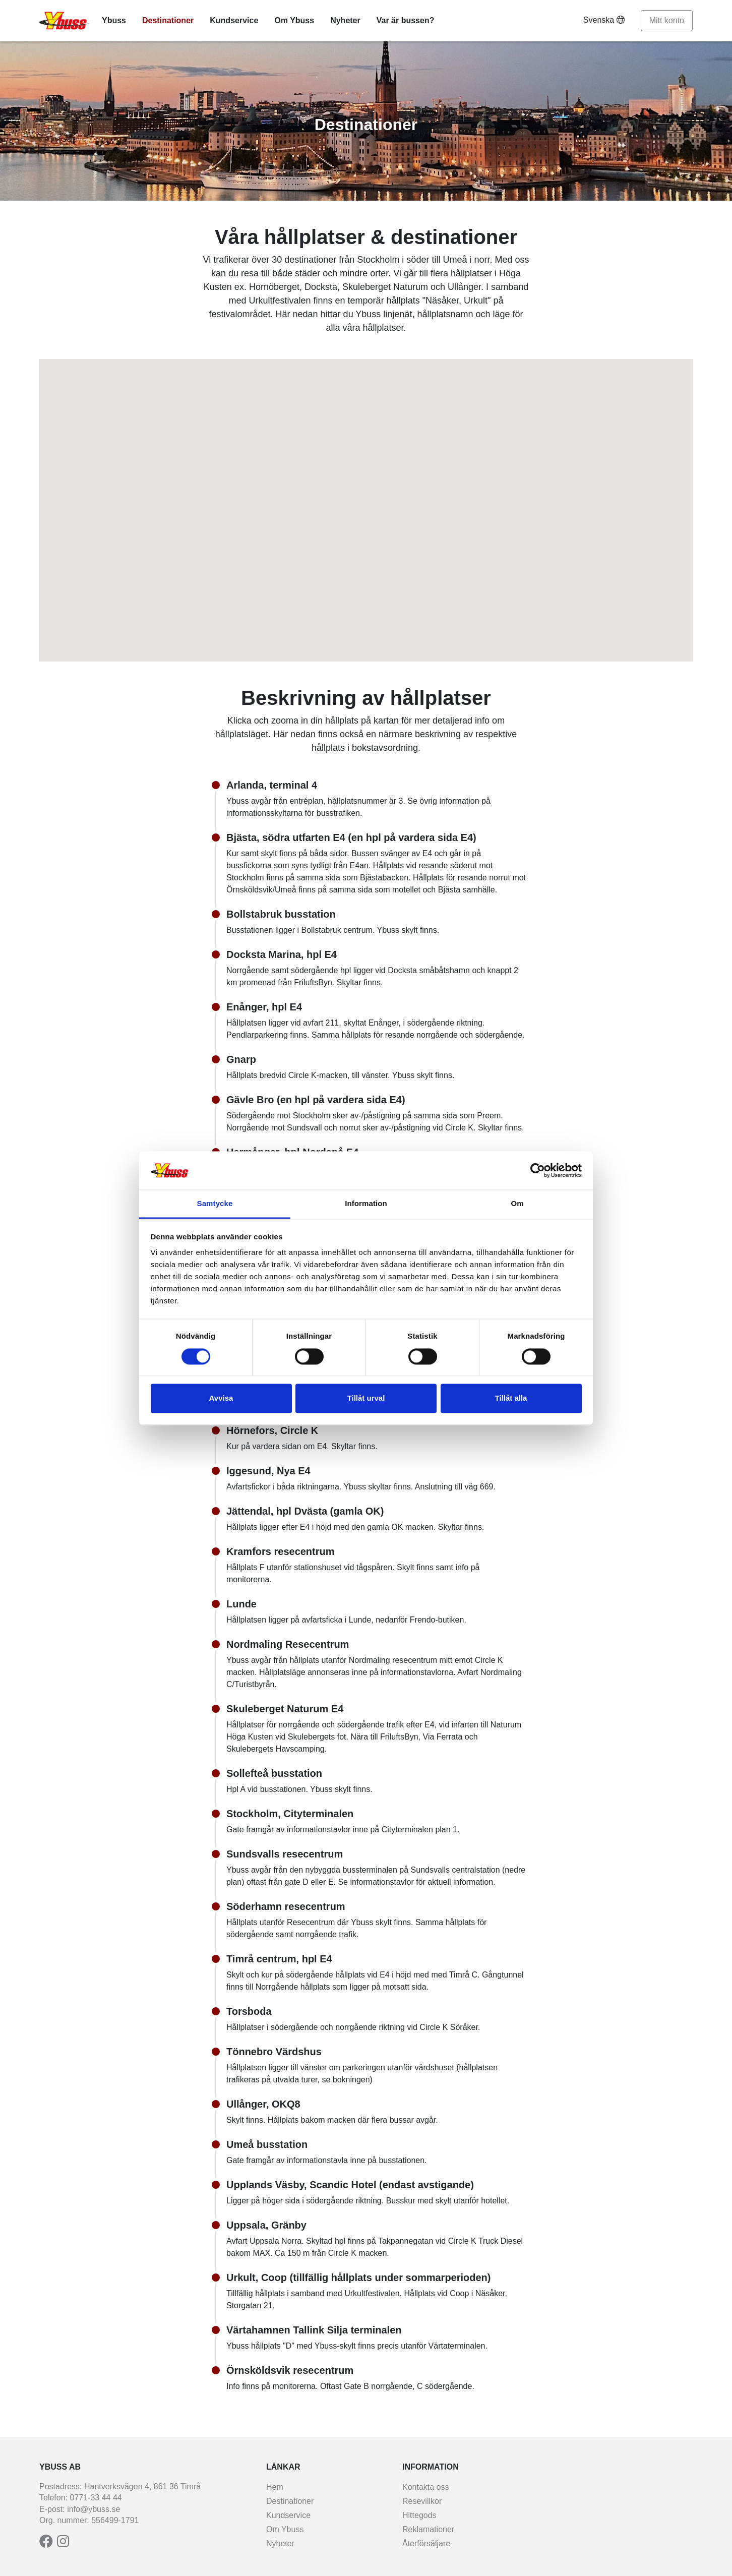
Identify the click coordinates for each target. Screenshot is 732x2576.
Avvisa (221, 1398)
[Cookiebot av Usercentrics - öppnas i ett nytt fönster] (538, 1170)
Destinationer (168, 20)
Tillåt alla (511, 1398)
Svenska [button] (604, 20)
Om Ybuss (294, 20)
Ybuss (114, 20)
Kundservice (234, 20)
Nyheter (345, 20)
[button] (339, 573)
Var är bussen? (406, 20)
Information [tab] (366, 1204)
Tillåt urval (366, 1398)
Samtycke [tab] (215, 1204)
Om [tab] (517, 1204)
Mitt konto (666, 20)
